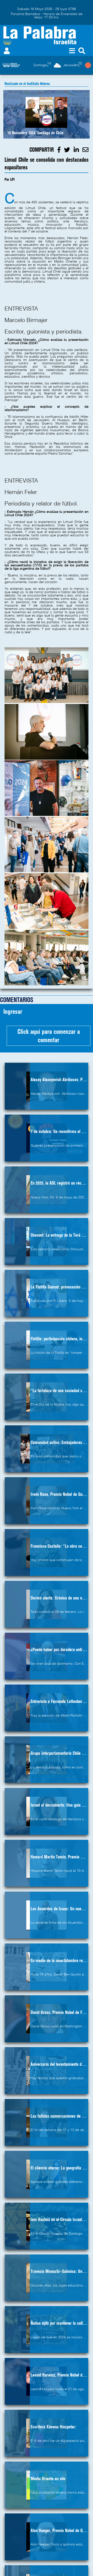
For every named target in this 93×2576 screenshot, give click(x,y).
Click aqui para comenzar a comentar (48, 1036)
